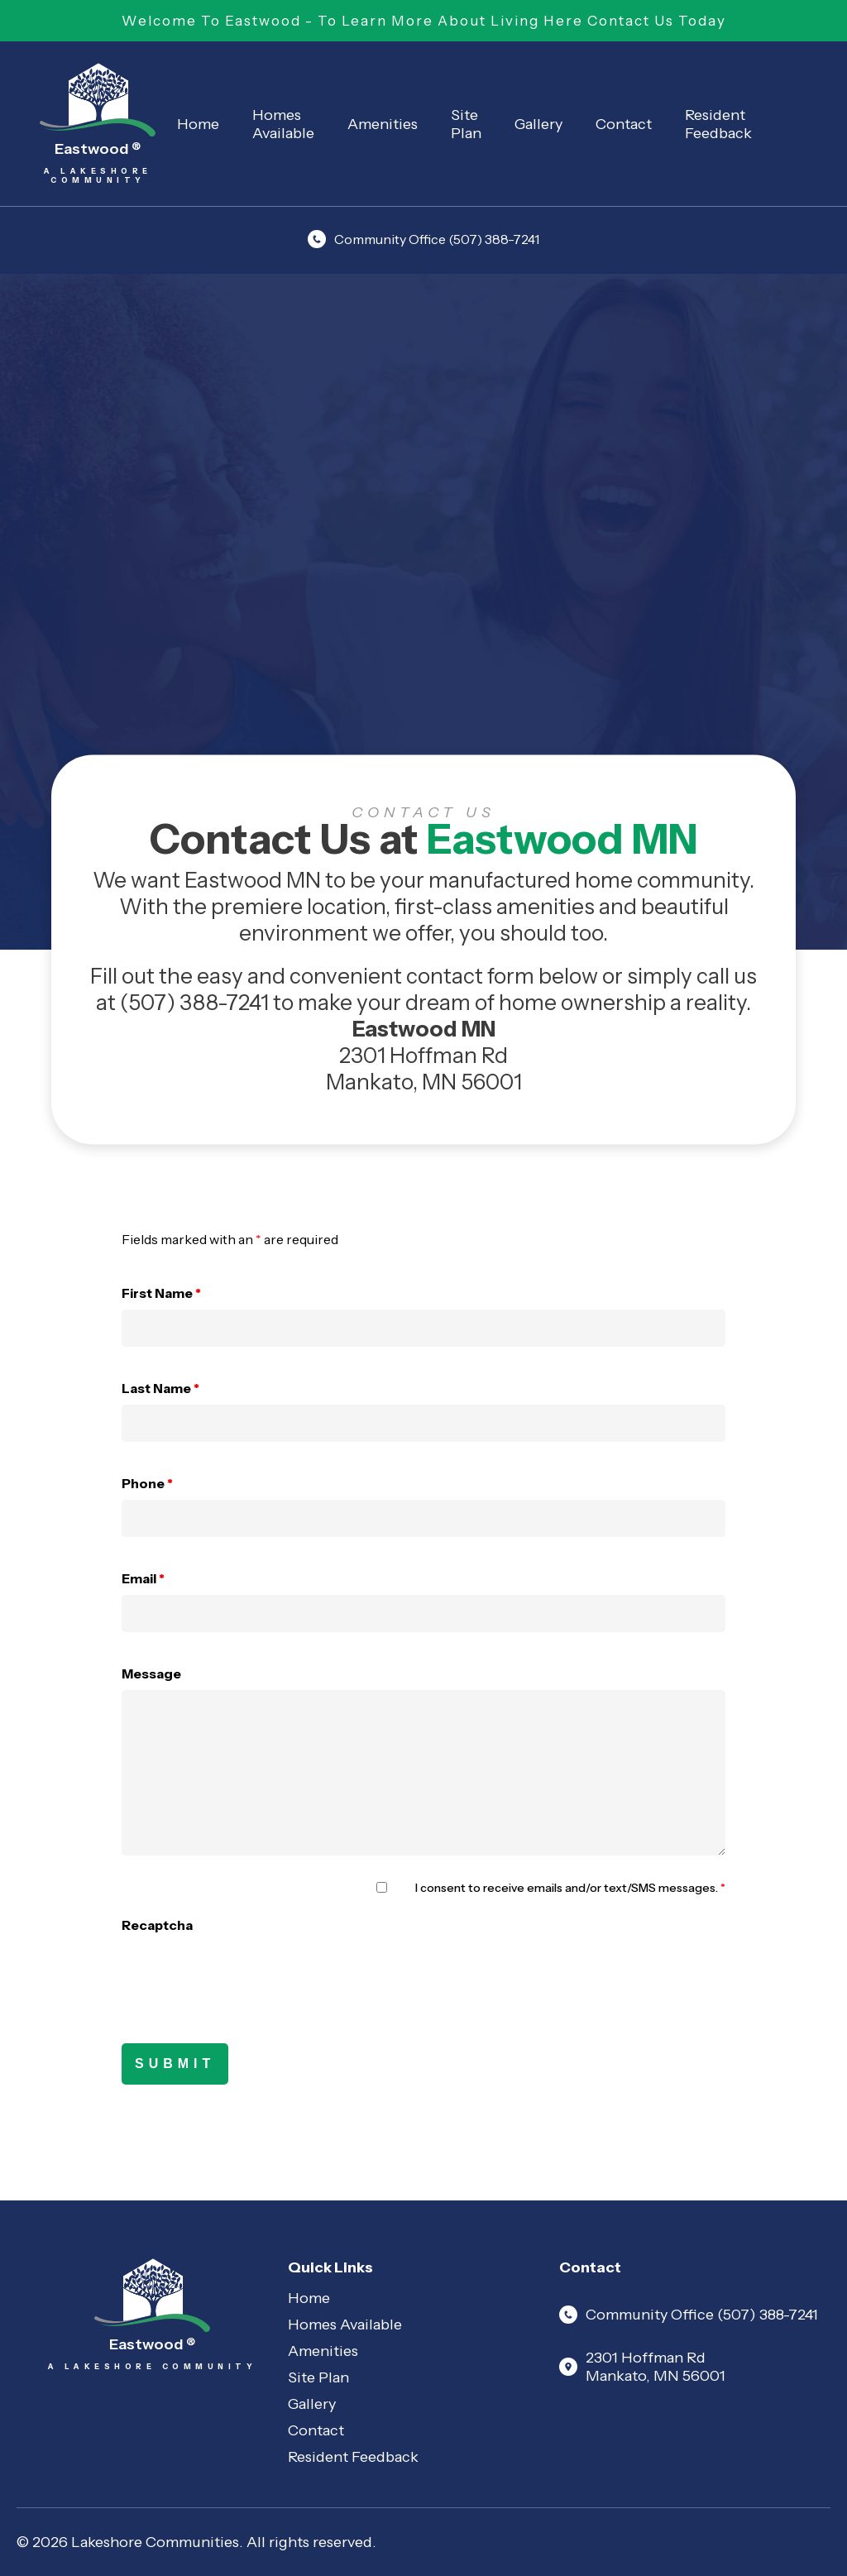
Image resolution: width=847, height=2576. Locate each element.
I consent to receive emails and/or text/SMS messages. (570, 1887)
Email (143, 1578)
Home (198, 124)
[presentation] (247, 1974)
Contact (624, 124)
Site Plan (466, 124)
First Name (161, 1293)
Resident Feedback (718, 124)
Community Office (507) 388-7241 (423, 239)
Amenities (382, 124)
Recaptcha (157, 1925)
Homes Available (283, 124)
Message (151, 1673)
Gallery (538, 124)
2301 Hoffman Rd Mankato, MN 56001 (642, 2367)
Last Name (160, 1388)
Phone (147, 1483)
